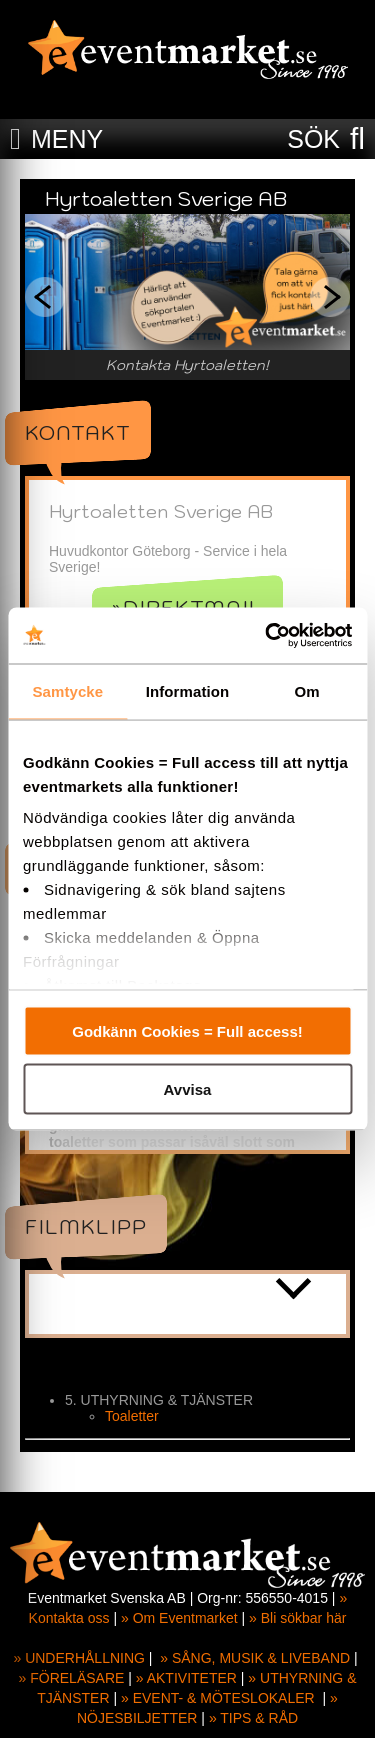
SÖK (313, 139)
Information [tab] (188, 690)
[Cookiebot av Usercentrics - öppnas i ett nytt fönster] (267, 636)
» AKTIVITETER (186, 1678)
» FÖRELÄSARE (72, 1678)
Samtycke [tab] (67, 690)
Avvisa (188, 1089)
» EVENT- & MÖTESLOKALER (218, 1698)
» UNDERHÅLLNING (78, 1658)
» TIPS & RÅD (253, 1718)
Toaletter (132, 1416)
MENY (67, 139)
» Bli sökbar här (297, 1618)
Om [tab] (307, 690)
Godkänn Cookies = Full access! (187, 1030)
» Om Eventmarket (179, 1618)
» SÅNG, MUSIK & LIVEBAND (255, 1658)
